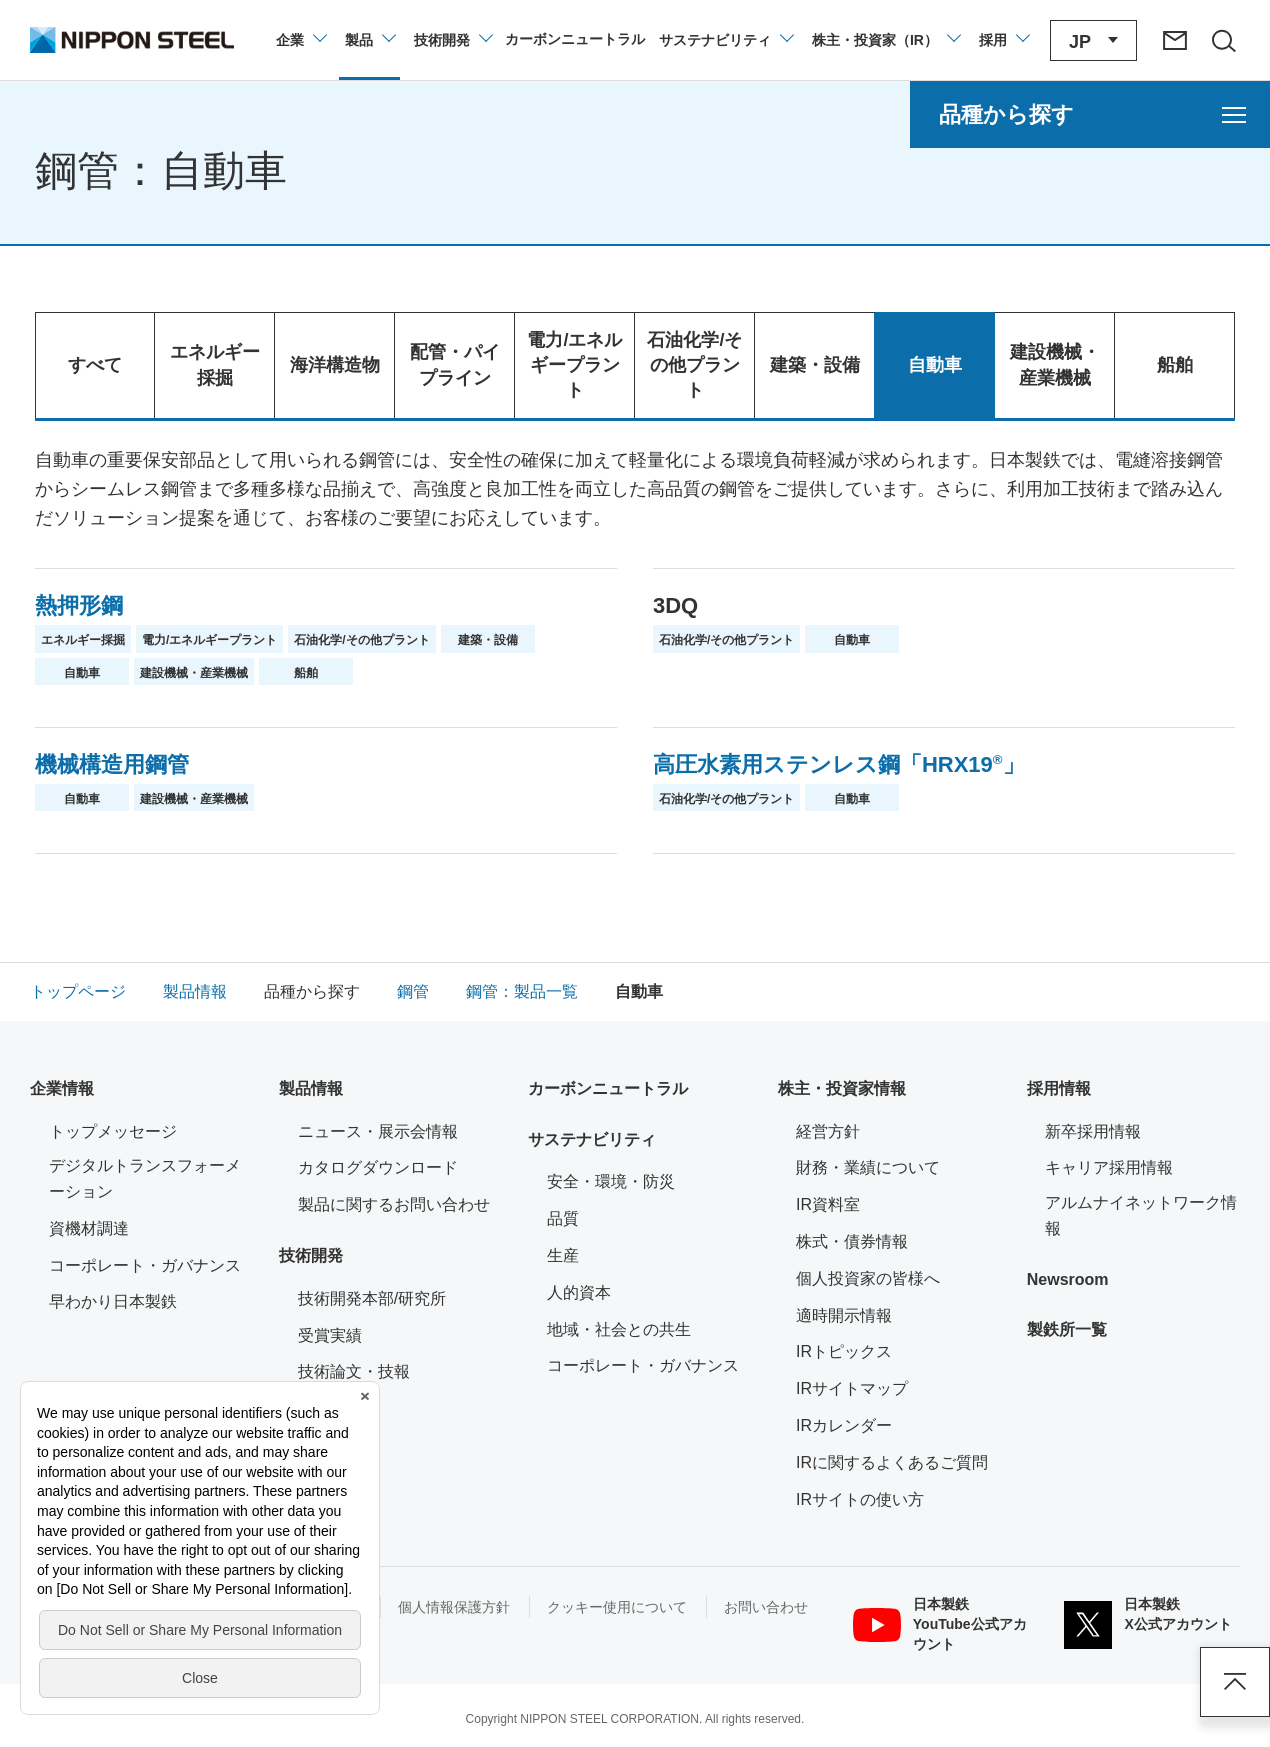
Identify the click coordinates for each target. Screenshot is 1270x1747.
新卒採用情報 (1093, 1131)
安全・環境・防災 (611, 1181)
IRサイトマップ (852, 1388)
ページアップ (1235, 1682)
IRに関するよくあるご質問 (892, 1462)
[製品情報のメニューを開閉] (369, 40)
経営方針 (828, 1131)
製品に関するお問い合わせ (394, 1204)
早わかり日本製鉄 (113, 1301)
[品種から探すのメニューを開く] (1090, 114)
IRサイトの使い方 (860, 1499)
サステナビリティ (592, 1139)
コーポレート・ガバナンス (145, 1265)
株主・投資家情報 (842, 1088)
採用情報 (1059, 1088)
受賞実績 (330, 1335)
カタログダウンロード (378, 1167)
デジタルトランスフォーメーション (145, 1178)
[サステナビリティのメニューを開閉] (725, 40)
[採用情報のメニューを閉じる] (1003, 40)
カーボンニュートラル (608, 1088)
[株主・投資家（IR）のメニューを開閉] (885, 40)
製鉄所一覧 (1067, 1329)
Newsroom (1068, 1279)
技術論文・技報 (354, 1371)
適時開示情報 (844, 1315)
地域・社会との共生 (619, 1329)
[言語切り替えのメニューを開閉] (1093, 40)
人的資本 (579, 1292)
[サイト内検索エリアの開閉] (1223, 40)
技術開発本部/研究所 (372, 1298)
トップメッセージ (113, 1131)
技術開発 (311, 1255)
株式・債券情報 (852, 1241)
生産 (563, 1255)
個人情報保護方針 (454, 1607)
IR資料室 (828, 1204)
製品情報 (311, 1088)
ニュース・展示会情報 (378, 1131)
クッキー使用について (617, 1607)
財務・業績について (868, 1167)
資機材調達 (89, 1228)
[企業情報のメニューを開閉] (300, 40)
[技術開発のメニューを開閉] (452, 40)
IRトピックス (844, 1351)
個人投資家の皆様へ (868, 1278)
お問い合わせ (766, 1607)
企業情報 (62, 1088)
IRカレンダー (844, 1425)
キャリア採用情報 (1109, 1167)
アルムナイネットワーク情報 (1142, 1215)
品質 (563, 1218)
